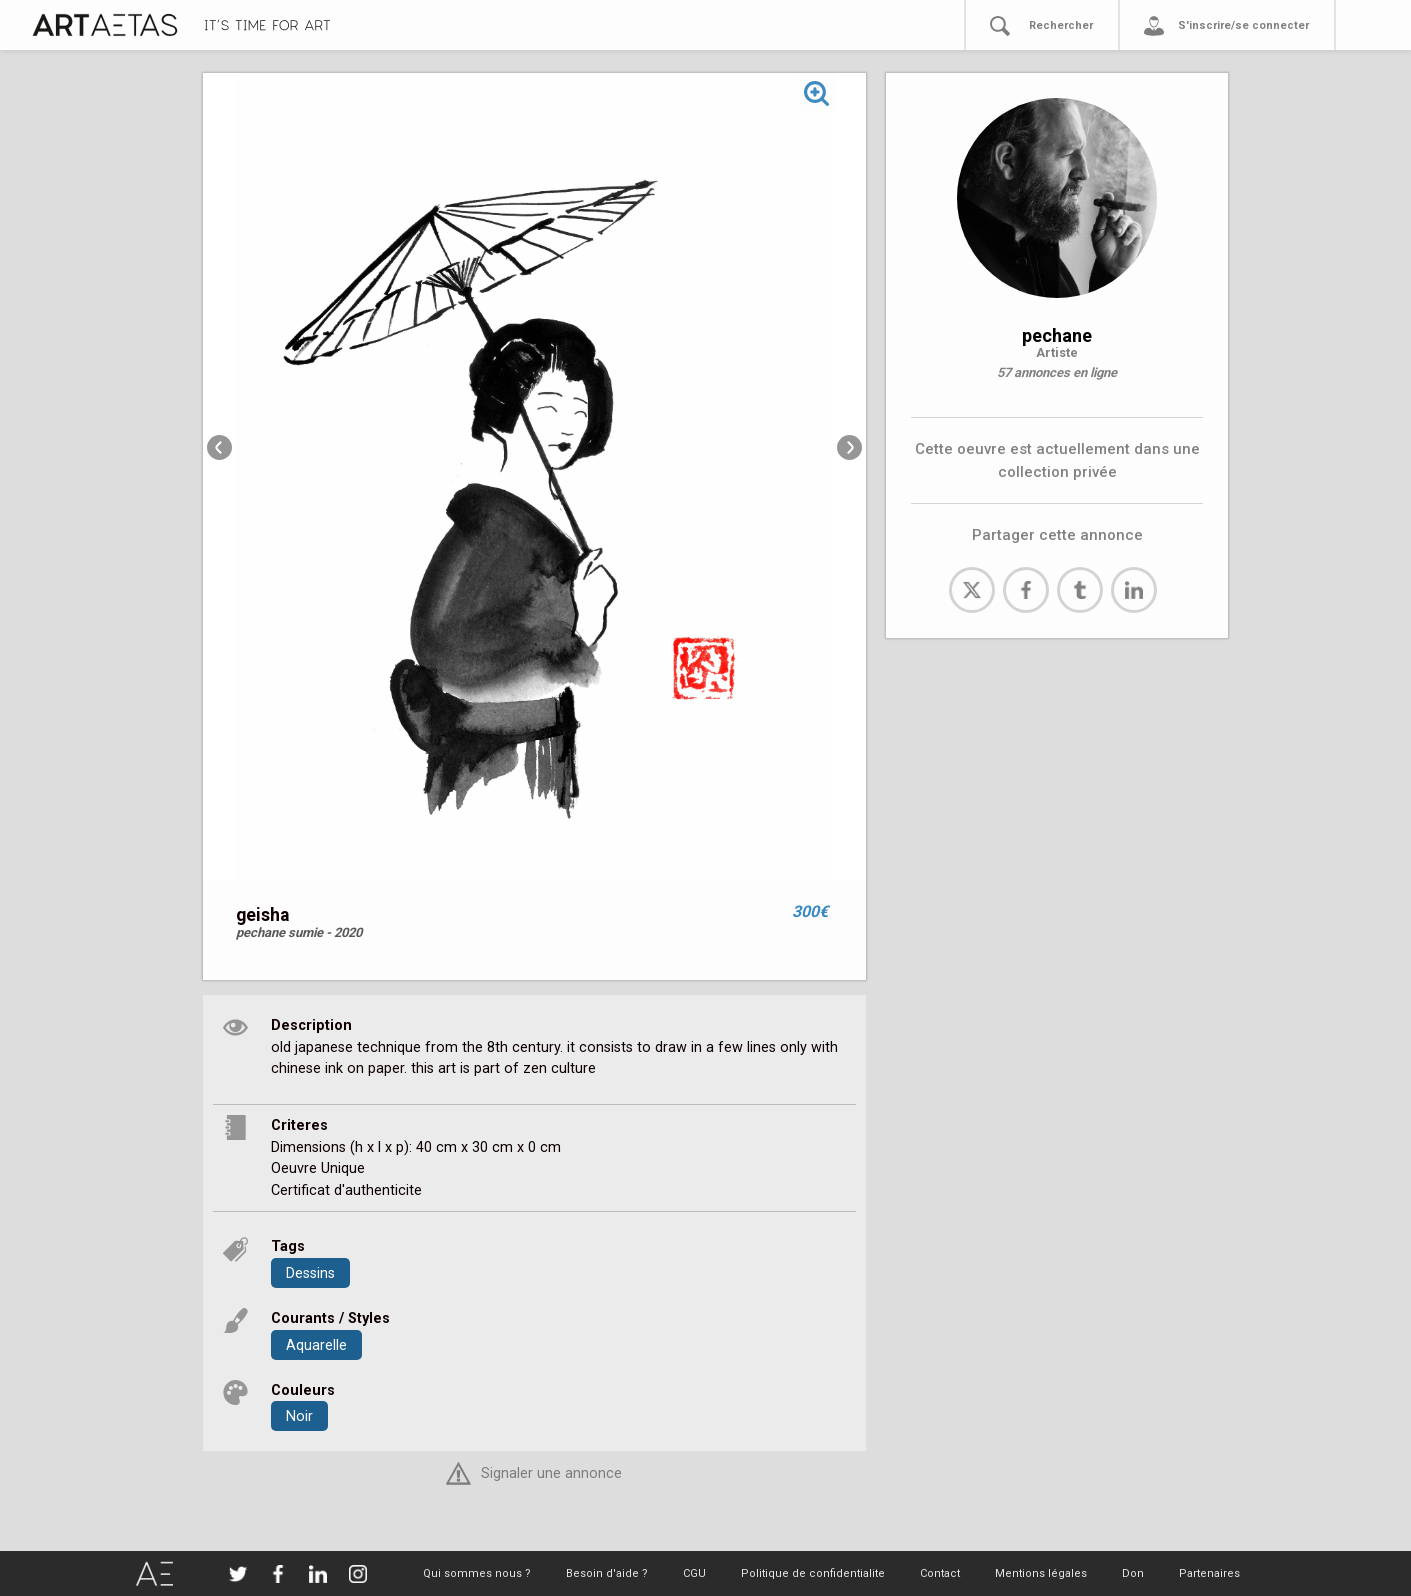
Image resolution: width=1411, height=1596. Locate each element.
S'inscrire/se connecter (1243, 25)
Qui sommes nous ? (477, 1573)
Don (1133, 1573)
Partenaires (1209, 1573)
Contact (940, 1573)
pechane (1057, 335)
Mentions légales (1041, 1573)
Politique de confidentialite (813, 1573)
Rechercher (1061, 25)
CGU (694, 1573)
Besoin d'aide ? (607, 1573)
